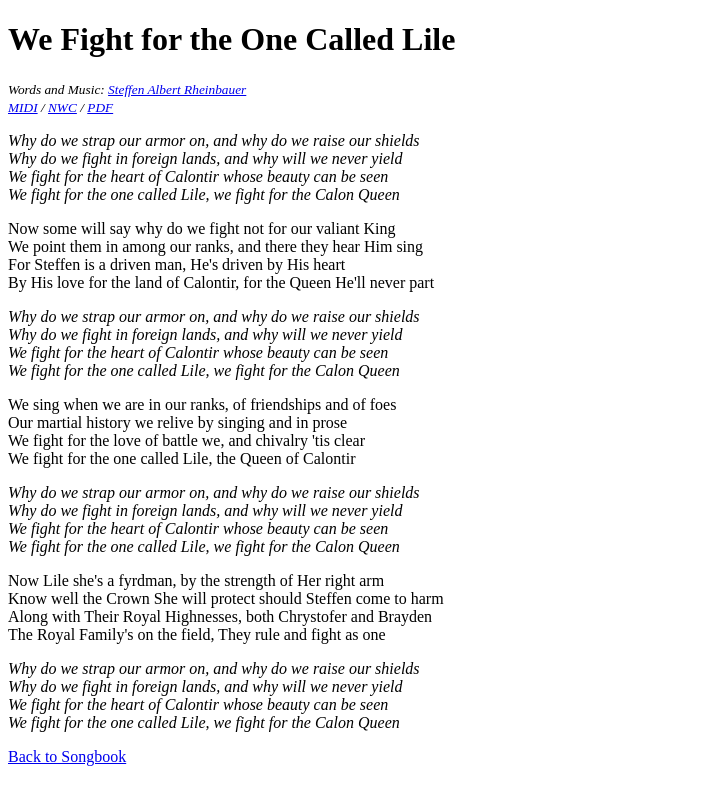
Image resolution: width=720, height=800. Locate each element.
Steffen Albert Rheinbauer (177, 89)
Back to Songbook (67, 756)
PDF (100, 107)
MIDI (23, 107)
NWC (62, 107)
